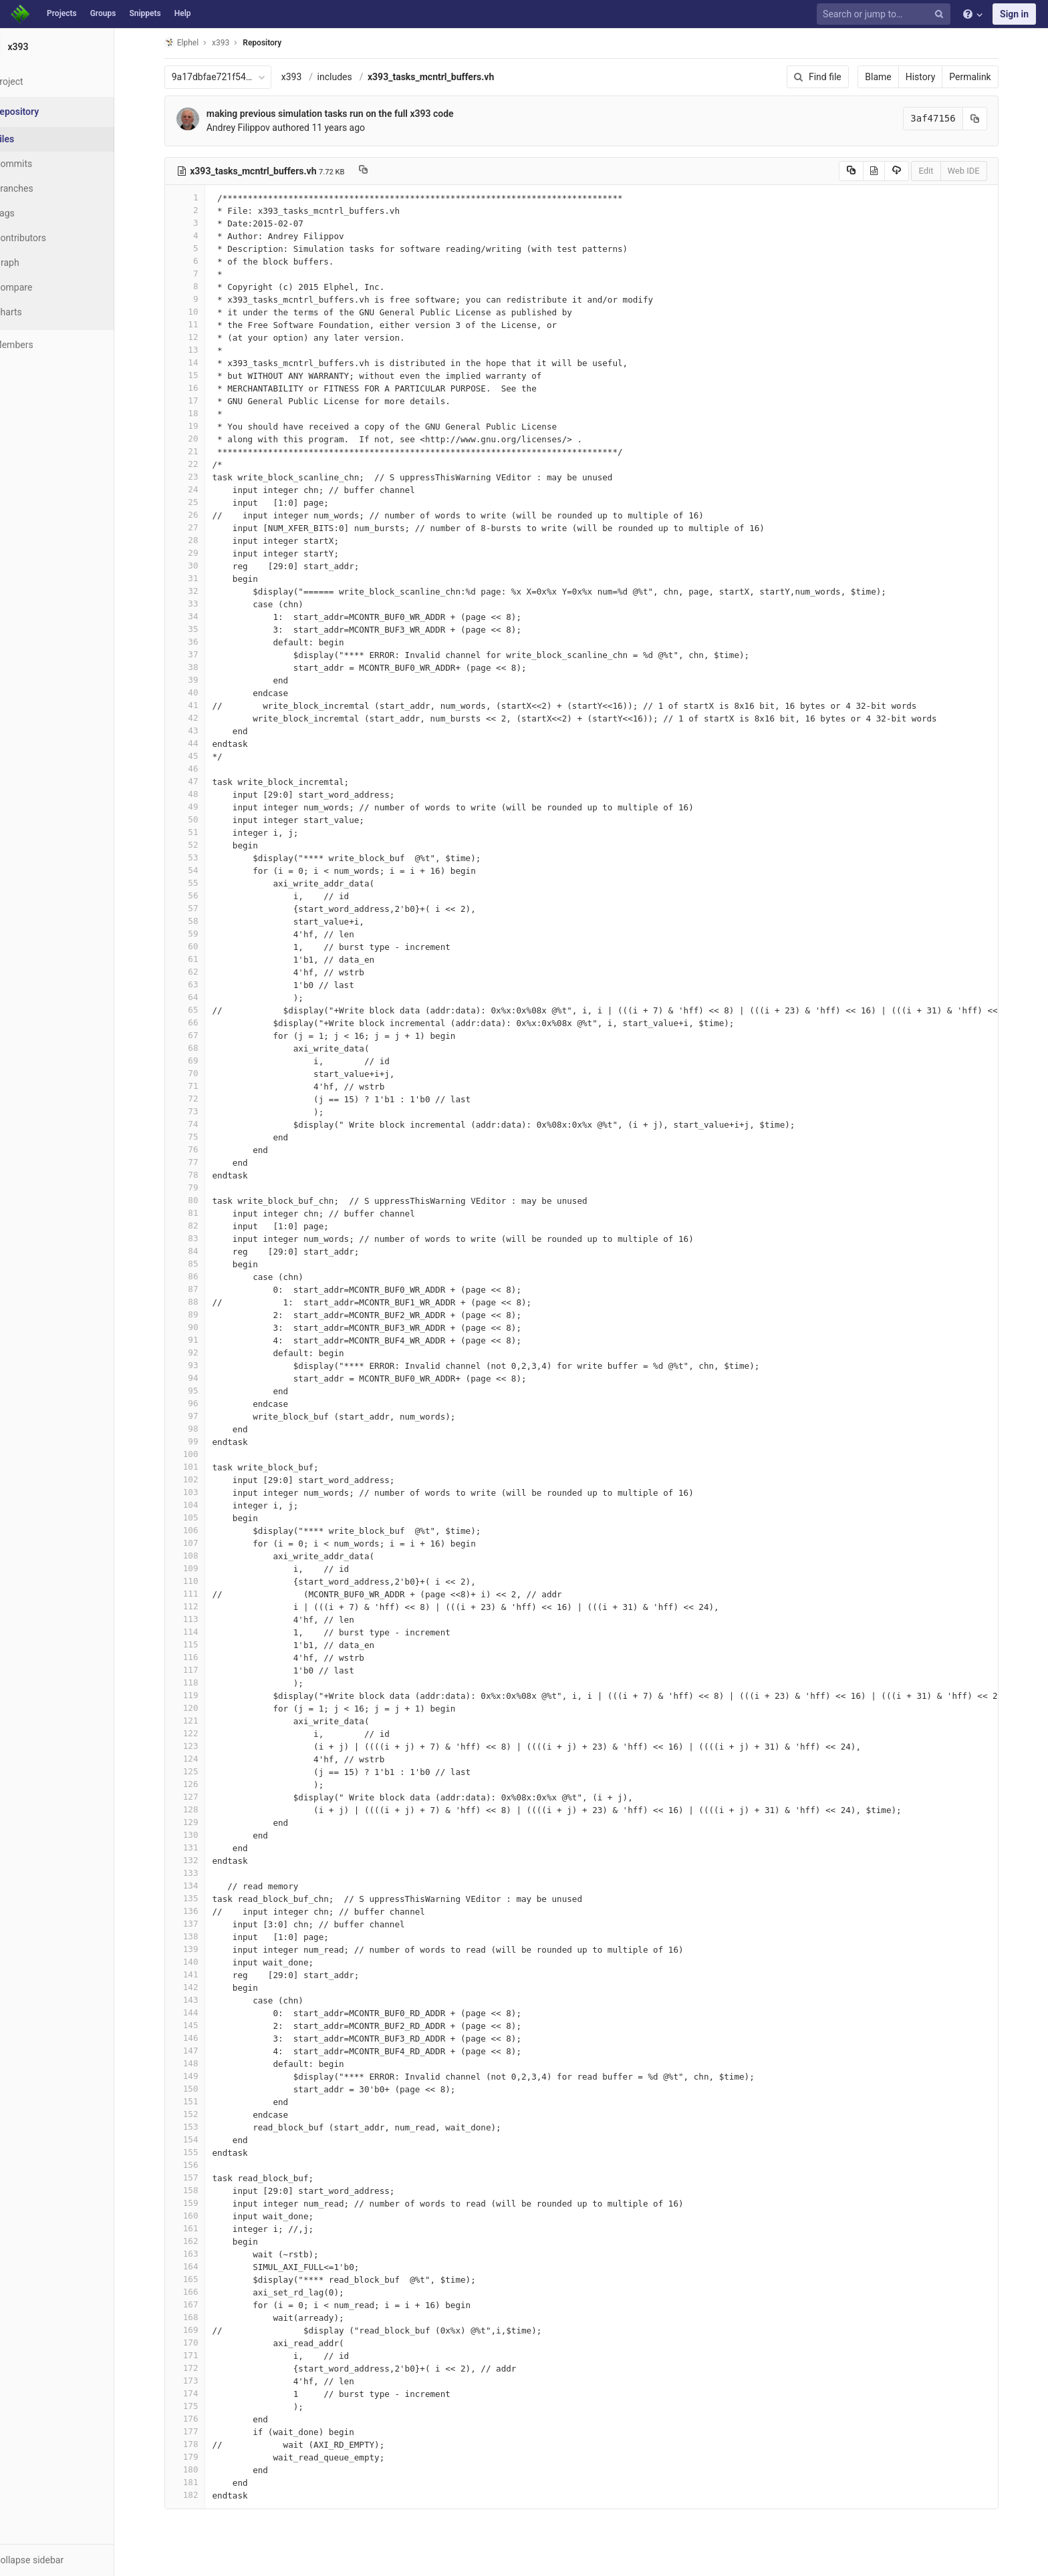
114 (201, 1632)
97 (201, 1416)
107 (201, 1543)
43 (201, 731)
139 (201, 1949)
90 (201, 1327)
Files (37, 139)
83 (201, 1238)
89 (201, 1314)
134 (201, 1886)
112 (201, 1606)
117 (201, 1670)
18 (201, 413)
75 (201, 1137)
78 (201, 1175)
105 (201, 1517)
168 (201, 2317)
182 (201, 2495)
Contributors (53, 237)
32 (201, 591)
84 (201, 1251)
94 (201, 1378)
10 (201, 312)
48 (201, 794)
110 (201, 1581)
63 (201, 984)
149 (201, 2076)
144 (201, 2012)
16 (201, 388)
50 (201, 819)
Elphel (197, 42)
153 (201, 2127)
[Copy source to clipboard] (867, 171)
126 (201, 1784)
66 (201, 1022)
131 (201, 1847)
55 (201, 883)
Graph (39, 262)
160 (201, 2216)
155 (201, 2152)
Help (182, 13)
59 (201, 934)
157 (201, 2177)
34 (201, 616)
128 (201, 1809)
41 (201, 705)
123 (201, 1746)
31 (201, 578)
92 (201, 1352)
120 (201, 1708)
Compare (46, 287)
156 (201, 2165)
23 (201, 477)
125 (201, 1771)
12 (201, 337)
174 (201, 2393)
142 (201, 1987)
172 (201, 2368)
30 (201, 565)
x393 (307, 76)
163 (201, 2254)
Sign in (1014, 14)
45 (201, 756)
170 (201, 2343)
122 (201, 1733)
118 (201, 1682)
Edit (942, 171)
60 (201, 946)
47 (201, 781)
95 (201, 1391)
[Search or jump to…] (885, 14)
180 (201, 2469)
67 (201, 1035)
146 (201, 2038)
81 (201, 1213)
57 (201, 908)
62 (201, 972)
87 (201, 1289)
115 (201, 1644)
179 (201, 2457)
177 (201, 2431)
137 (201, 1924)
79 (201, 1187)
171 (201, 2355)
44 (201, 743)
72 (201, 1099)
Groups (103, 13)
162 (201, 2241)
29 (201, 553)
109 (201, 1568)
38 (201, 667)
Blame (895, 76)
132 (201, 1860)
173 (201, 2381)
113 (201, 1619)
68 (201, 1048)
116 (201, 1657)
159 (201, 2203)
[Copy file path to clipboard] (379, 171)
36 (201, 642)
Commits (46, 163)
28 (201, 540)
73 (201, 1111)
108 (201, 1556)
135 (201, 1898)
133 (201, 1873)
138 (201, 1936)
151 (201, 2101)
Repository (278, 42)
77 (201, 1162)
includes (351, 76)
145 (201, 2025)
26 (201, 515)
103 (201, 1492)
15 (201, 375)
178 (201, 2444)
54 (201, 870)
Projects (62, 13)
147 (201, 2051)
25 (201, 502)
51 (201, 832)
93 (201, 1365)
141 (201, 1974)
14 (201, 362)
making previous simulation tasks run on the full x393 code (346, 113)
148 (201, 2063)
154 (201, 2139)
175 (201, 2406)
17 (201, 400)
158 (201, 2190)
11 (201, 324)
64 (201, 997)
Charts (40, 312)
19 (201, 426)
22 (201, 464)
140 (201, 1962)
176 (201, 2419)
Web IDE (980, 171)
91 (201, 1340)
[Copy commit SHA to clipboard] (991, 118)
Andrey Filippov (254, 127)
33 (201, 604)
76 (201, 1149)
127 (201, 1797)
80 (201, 1200)
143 (201, 2000)
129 (201, 1822)
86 (201, 1276)
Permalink (986, 76)
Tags (37, 213)
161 (201, 2228)
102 (201, 1479)
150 (201, 2089)
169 (201, 2330)
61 (201, 959)
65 (201, 1010)
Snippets (144, 13)
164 (201, 2266)
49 (201, 807)
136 (201, 1911)
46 (201, 769)
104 (201, 1505)
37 (201, 654)
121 (201, 1721)
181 (201, 2482)
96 (201, 1403)
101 (201, 1467)
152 (201, 2114)
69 (201, 1061)
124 (201, 1759)
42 (201, 718)
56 (201, 896)
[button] (73, 2560)
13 (201, 350)
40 (201, 692)
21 (201, 451)
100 (201, 1454)
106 (201, 1530)
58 (201, 921)
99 (201, 1441)
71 (201, 1086)
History (937, 76)
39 (201, 680)
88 (201, 1302)
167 (201, 2304)
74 (201, 1124)
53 (201, 857)
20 (201, 439)
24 (201, 489)
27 (201, 527)
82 (201, 1226)
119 (201, 1695)
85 (201, 1264)
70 (201, 1073)
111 (201, 1594)
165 (201, 2279)
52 (201, 845)
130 (201, 1835)
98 (201, 1429)
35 (201, 629)
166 (201, 2292)
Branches (46, 188)
